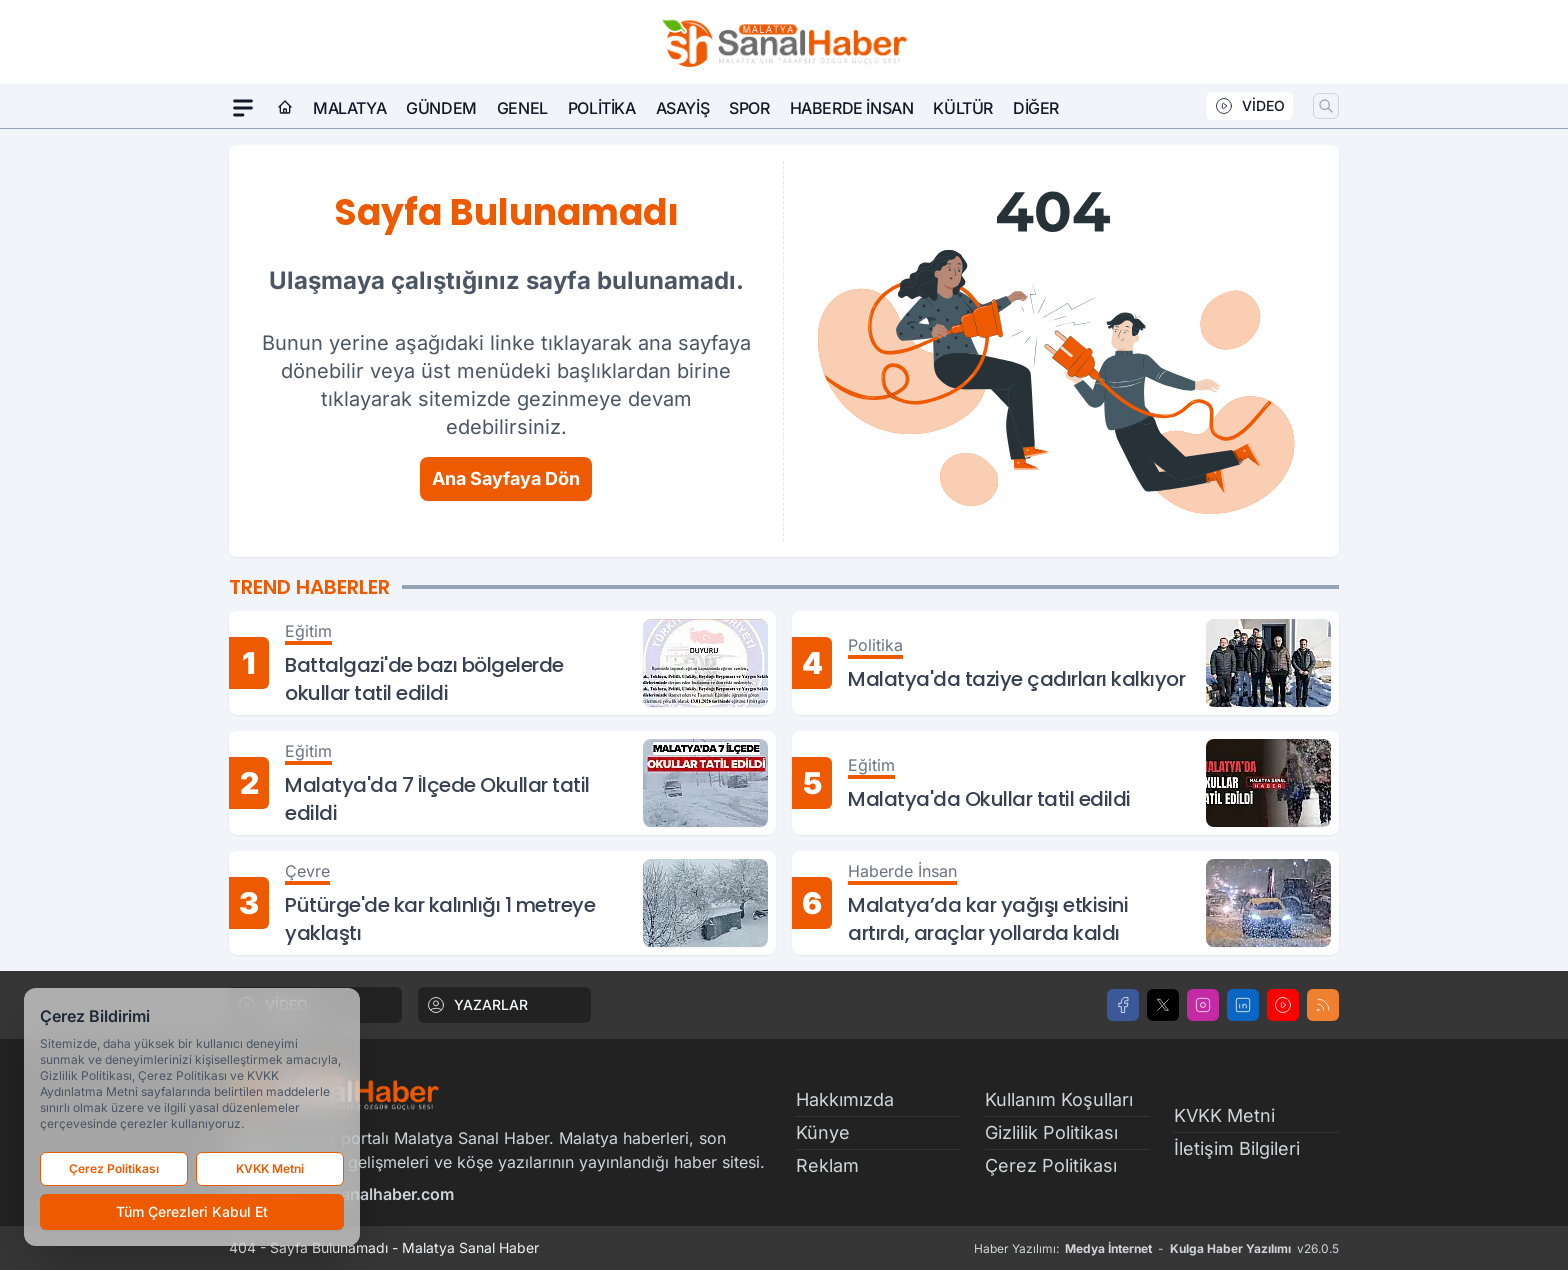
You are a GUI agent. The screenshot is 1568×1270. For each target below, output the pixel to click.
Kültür (963, 108)
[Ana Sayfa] (285, 108)
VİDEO (1249, 106)
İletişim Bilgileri (1237, 1148)
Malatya (349, 108)
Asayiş (683, 108)
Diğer (1036, 108)
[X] (1163, 1005)
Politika (602, 108)
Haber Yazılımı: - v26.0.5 (1156, 1249)
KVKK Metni (1224, 1115)
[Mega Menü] (243, 108)
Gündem (441, 108)
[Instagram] (1203, 1005)
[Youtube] (1283, 1005)
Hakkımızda (845, 1099)
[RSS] (1323, 1005)
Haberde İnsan (852, 108)
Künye (823, 1132)
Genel (522, 108)
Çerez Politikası (1051, 1165)
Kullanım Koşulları (1059, 1099)
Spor (749, 108)
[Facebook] (1123, 1005)
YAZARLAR (477, 1005)
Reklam (827, 1165)
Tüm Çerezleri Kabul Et (192, 1211)
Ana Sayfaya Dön (506, 478)
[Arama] (1326, 106)
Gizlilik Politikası (1051, 1132)
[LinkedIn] (1243, 1005)
